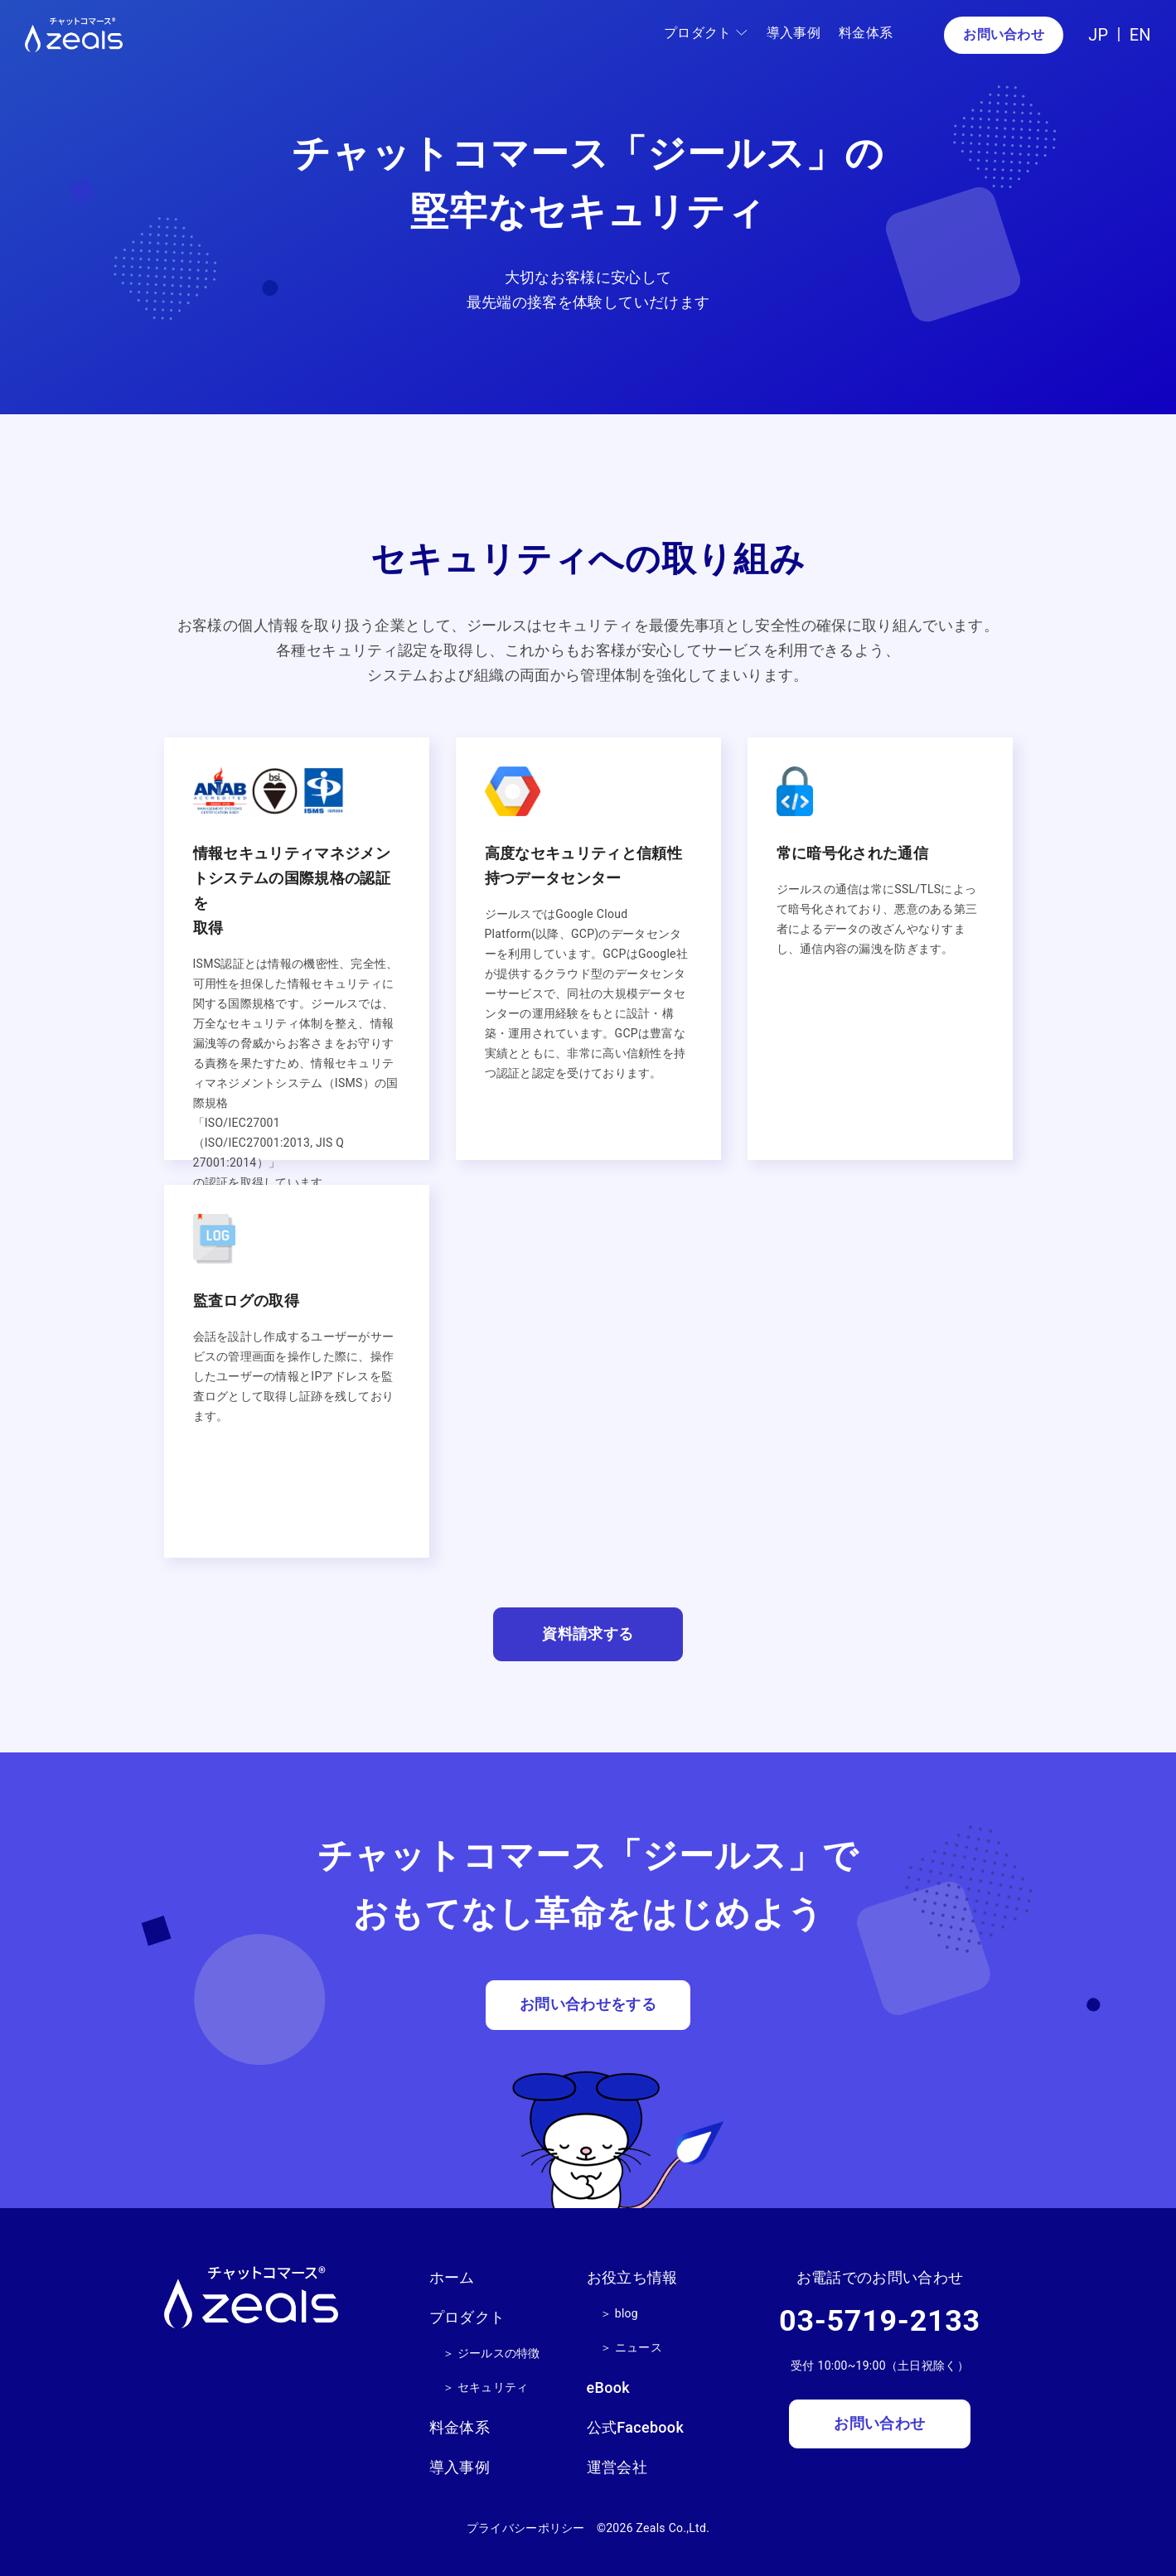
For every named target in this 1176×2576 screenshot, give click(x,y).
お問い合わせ (1003, 34)
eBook (609, 2387)
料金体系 (866, 33)
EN (1140, 35)
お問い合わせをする (588, 2005)
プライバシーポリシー (526, 2526)
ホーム (452, 2277)
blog (626, 2313)
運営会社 (617, 2465)
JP (1098, 35)
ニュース (638, 2347)
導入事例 (793, 33)
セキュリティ (493, 2386)
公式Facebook (636, 2426)
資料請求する (587, 1634)
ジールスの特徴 (498, 2352)
